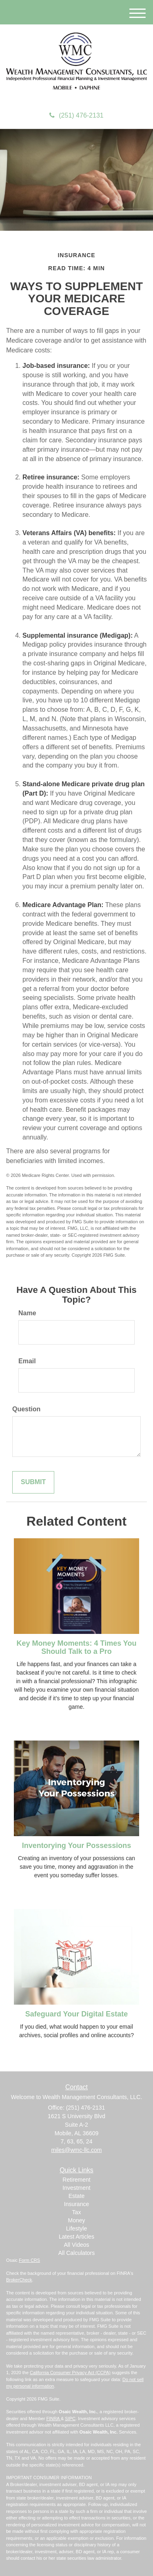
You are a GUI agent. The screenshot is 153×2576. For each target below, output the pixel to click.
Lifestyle (76, 2228)
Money (76, 2220)
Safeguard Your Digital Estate (76, 2014)
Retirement (76, 2179)
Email (27, 1361)
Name (27, 1313)
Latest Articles (76, 2236)
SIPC (70, 2418)
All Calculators (76, 2253)
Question (26, 1409)
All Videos (76, 2244)
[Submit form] (33, 1482)
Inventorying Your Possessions (76, 1845)
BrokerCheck (19, 2279)
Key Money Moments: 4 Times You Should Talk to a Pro (76, 1647)
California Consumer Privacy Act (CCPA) (70, 2372)
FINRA (53, 2418)
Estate (77, 2196)
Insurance (76, 2204)
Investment (76, 2188)
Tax (76, 2212)
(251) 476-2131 (76, 115)
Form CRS (29, 2260)
